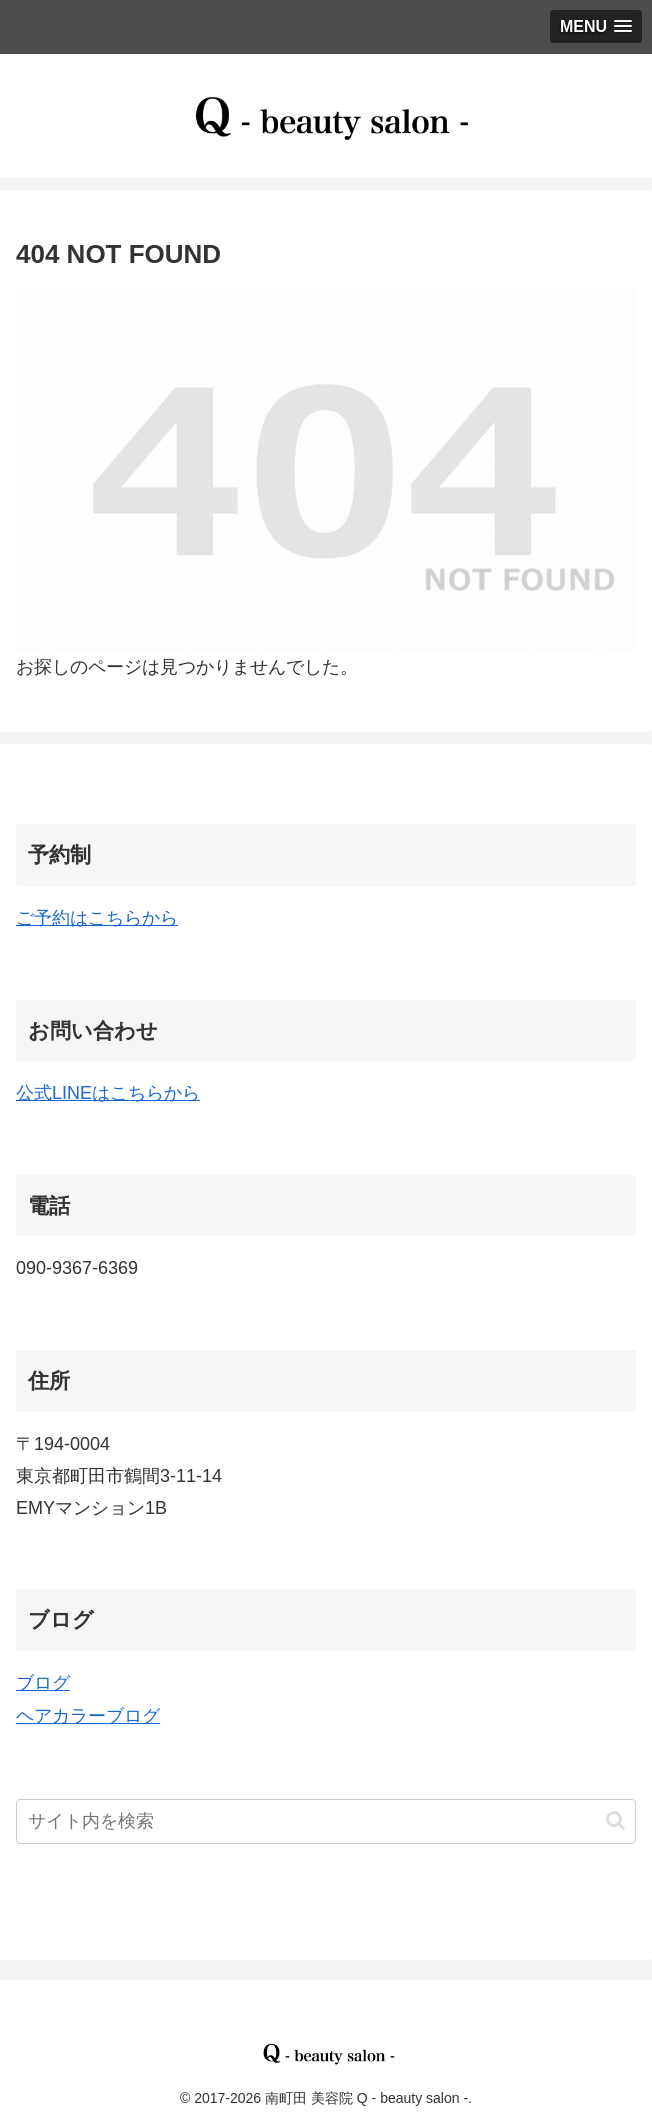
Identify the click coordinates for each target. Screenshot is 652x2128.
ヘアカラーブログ (88, 1716)
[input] (326, 1821)
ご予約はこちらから (97, 918)
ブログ (43, 1683)
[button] (615, 1820)
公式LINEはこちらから (108, 1093)
